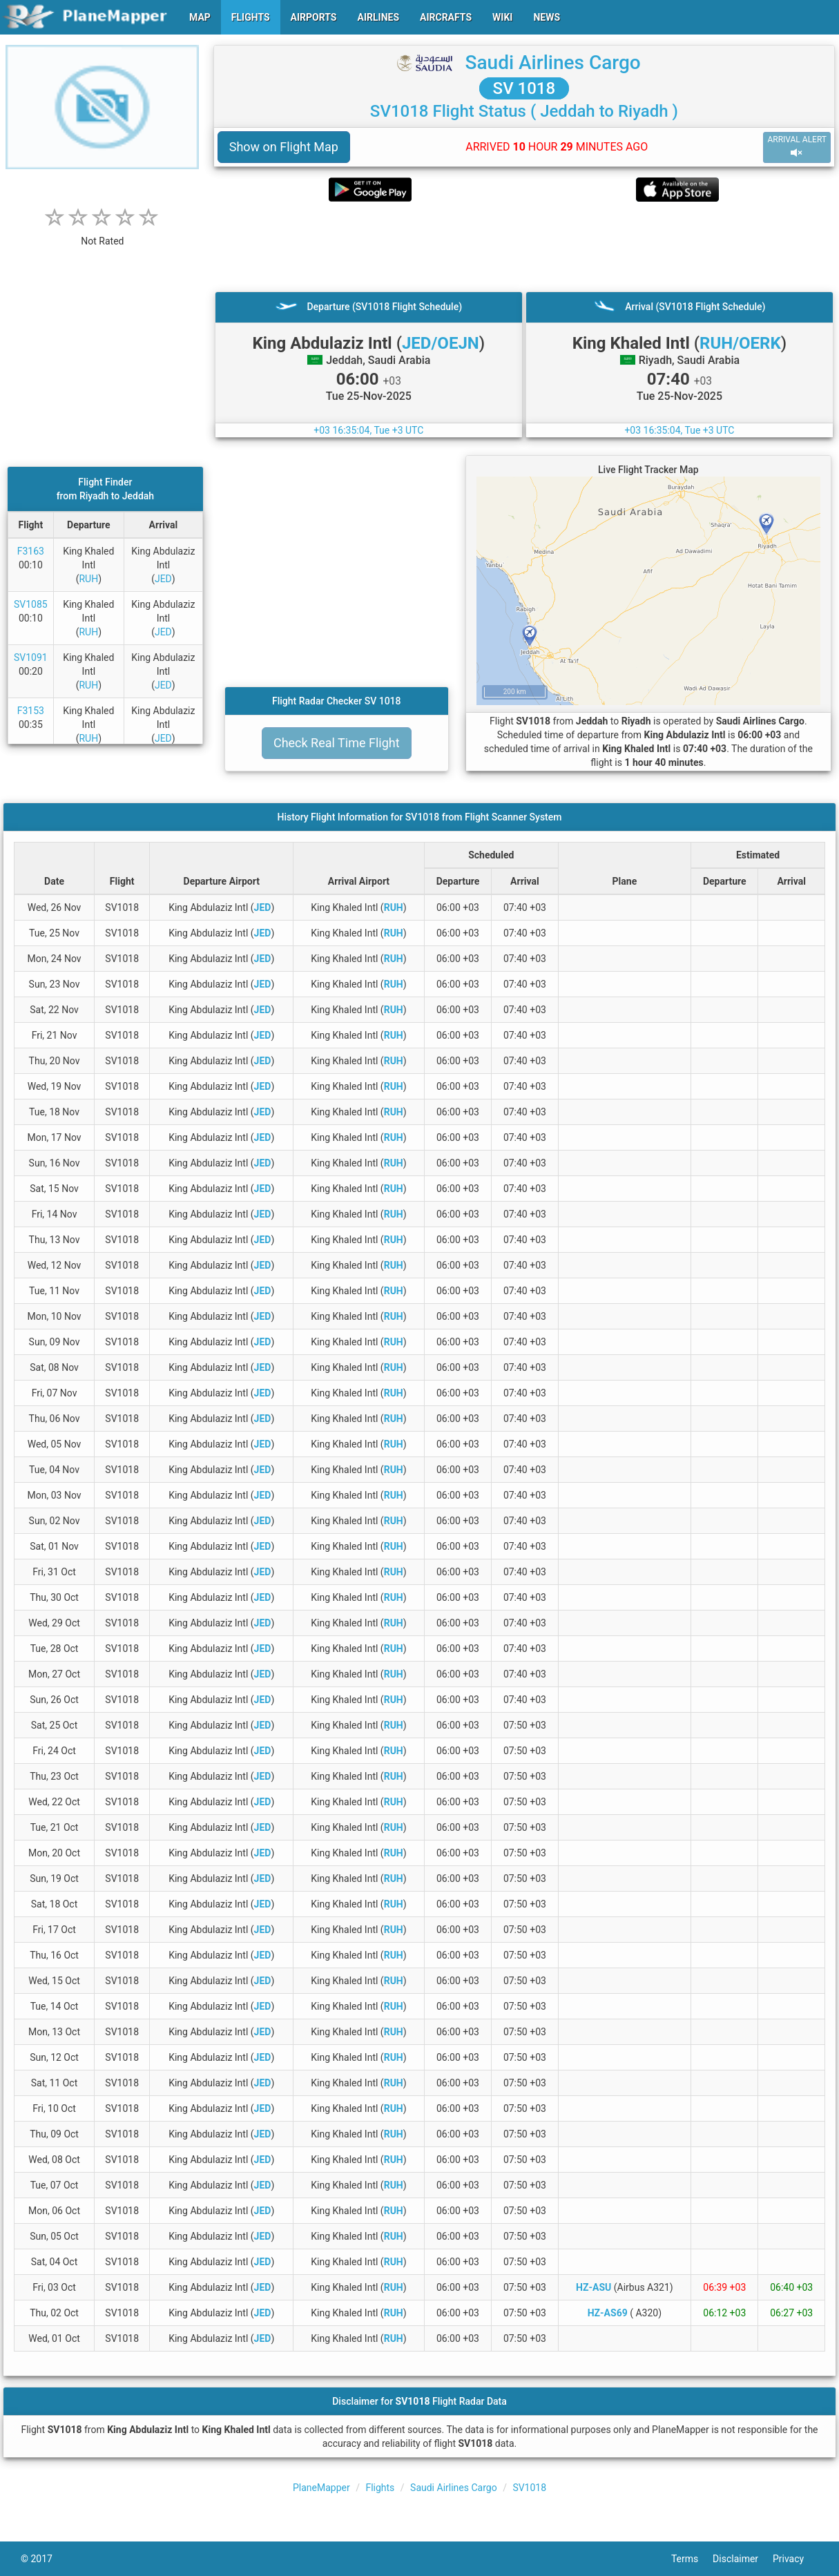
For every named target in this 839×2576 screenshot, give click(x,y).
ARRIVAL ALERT (797, 147)
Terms (692, 2558)
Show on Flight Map (283, 147)
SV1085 (31, 604)
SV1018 (529, 2487)
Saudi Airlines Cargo (553, 62)
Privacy (795, 2558)
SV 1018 (524, 88)
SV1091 (31, 657)
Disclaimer (743, 2558)
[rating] (102, 233)
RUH (88, 578)
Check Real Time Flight (336, 743)
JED (163, 578)
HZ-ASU (593, 2287)
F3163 (30, 551)
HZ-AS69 (608, 2312)
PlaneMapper (321, 2487)
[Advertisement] (524, 246)
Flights (379, 2487)
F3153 (30, 710)
